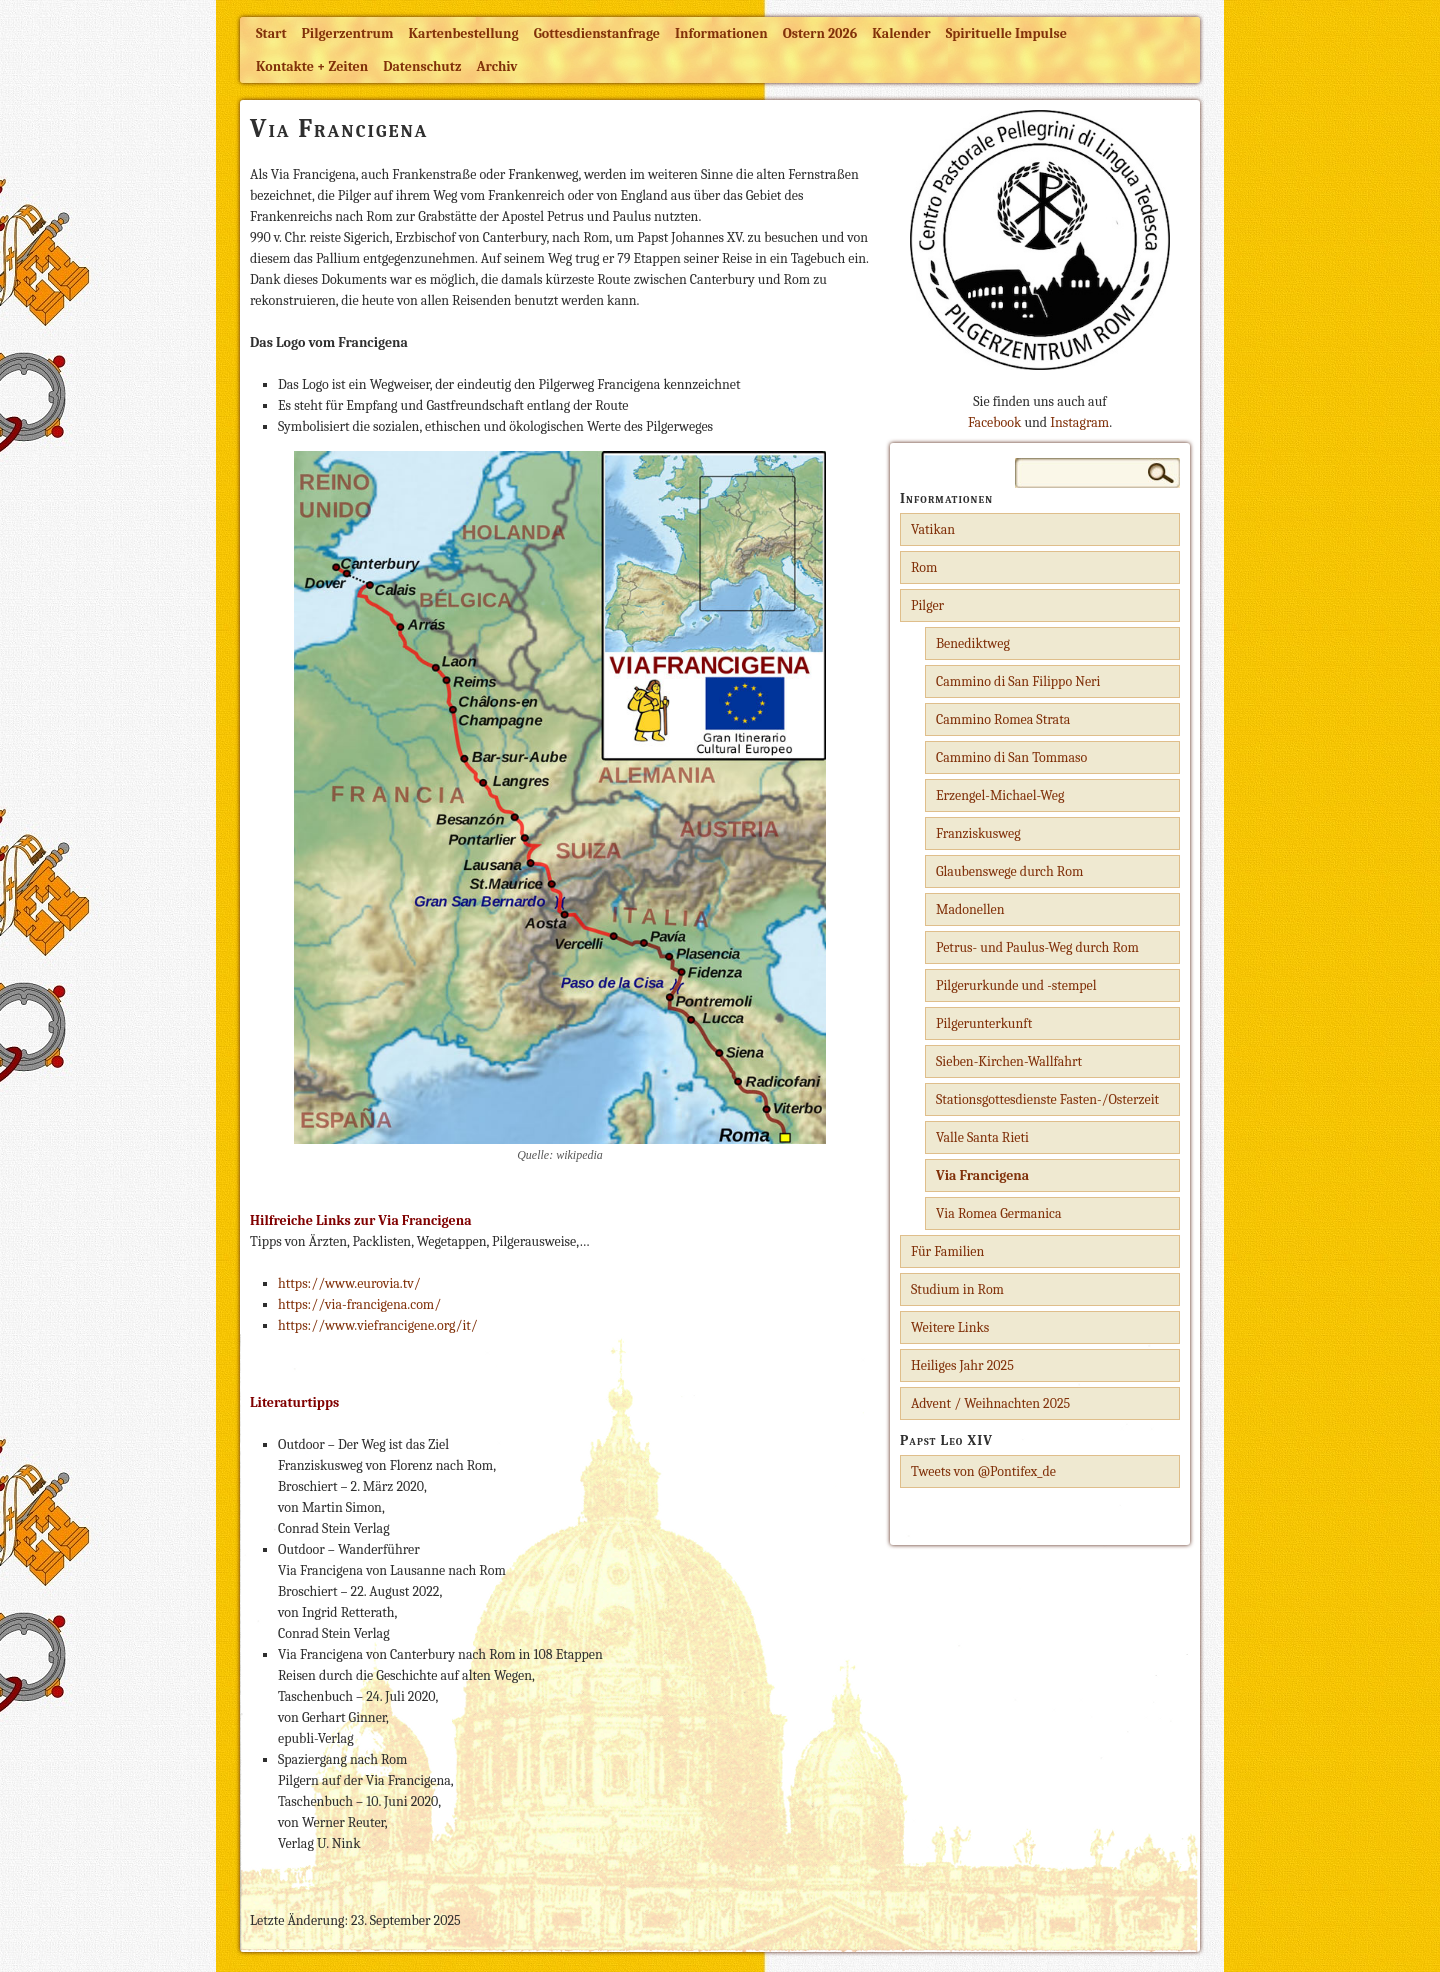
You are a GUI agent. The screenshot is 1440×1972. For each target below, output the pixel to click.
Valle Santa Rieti (982, 1137)
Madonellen (970, 909)
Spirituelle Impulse (1006, 33)
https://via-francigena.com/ (359, 1304)
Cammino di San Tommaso (1011, 757)
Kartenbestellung (464, 33)
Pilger (927, 605)
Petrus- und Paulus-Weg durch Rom (1037, 947)
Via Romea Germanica (999, 1213)
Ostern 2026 (820, 33)
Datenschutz (422, 66)
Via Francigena (982, 1175)
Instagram (1079, 422)
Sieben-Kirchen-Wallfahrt (1009, 1061)
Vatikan (933, 529)
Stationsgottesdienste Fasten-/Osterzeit (1047, 1099)
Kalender (901, 33)
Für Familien (947, 1251)
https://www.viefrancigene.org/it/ (378, 1325)
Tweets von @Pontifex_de (983, 1471)
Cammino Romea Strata (1003, 719)
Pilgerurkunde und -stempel (1016, 985)
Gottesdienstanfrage (597, 33)
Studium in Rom (957, 1289)
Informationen (721, 33)
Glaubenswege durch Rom (1009, 871)
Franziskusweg (978, 833)
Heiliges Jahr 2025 (962, 1365)
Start (271, 33)
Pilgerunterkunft (984, 1023)
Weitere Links (950, 1327)
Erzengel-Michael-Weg (1000, 795)
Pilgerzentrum (348, 33)
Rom (924, 567)
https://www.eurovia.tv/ (349, 1283)
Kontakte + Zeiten (312, 66)
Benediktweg (973, 643)
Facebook (994, 422)
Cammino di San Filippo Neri (1018, 681)
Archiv (496, 66)
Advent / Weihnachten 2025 (990, 1403)
